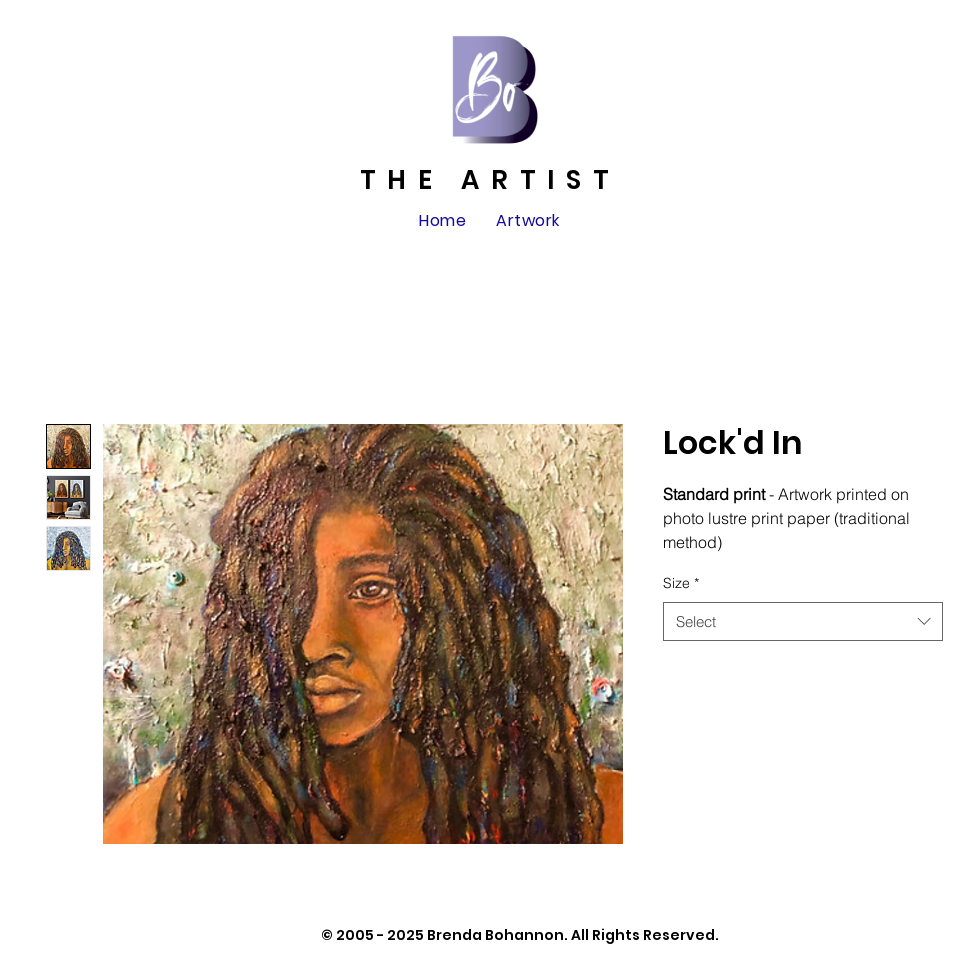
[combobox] (803, 621)
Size (681, 583)
